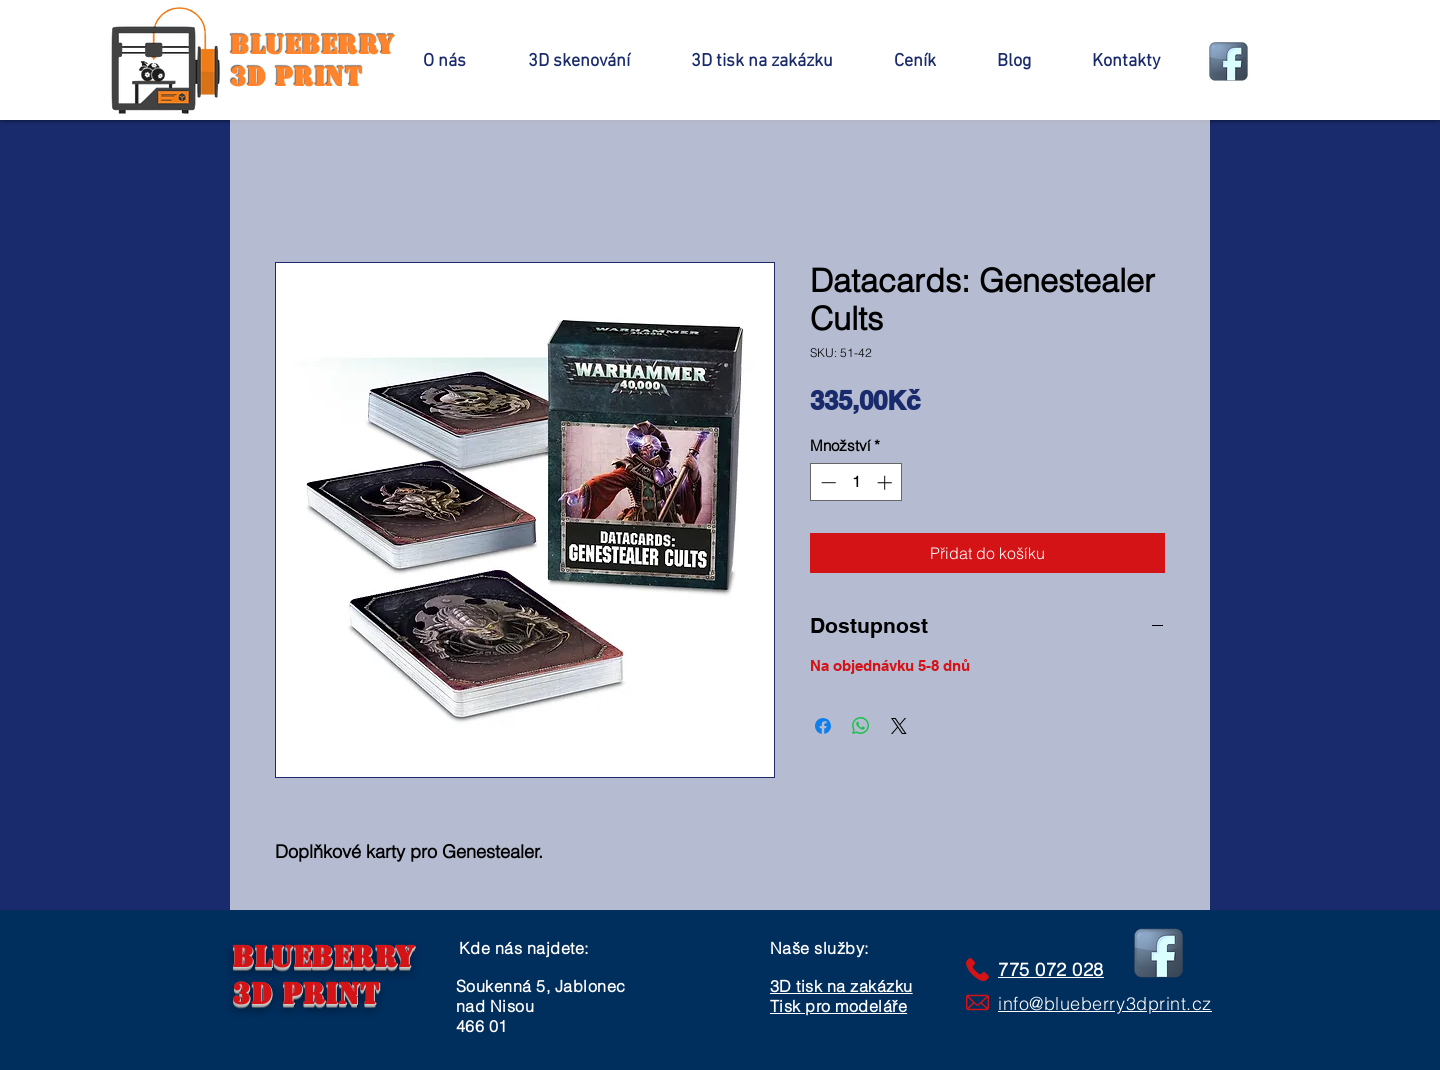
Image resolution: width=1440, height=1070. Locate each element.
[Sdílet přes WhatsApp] (861, 726)
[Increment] (886, 482)
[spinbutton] (856, 482)
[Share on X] (899, 726)
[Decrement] (826, 482)
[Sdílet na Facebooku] (823, 726)
